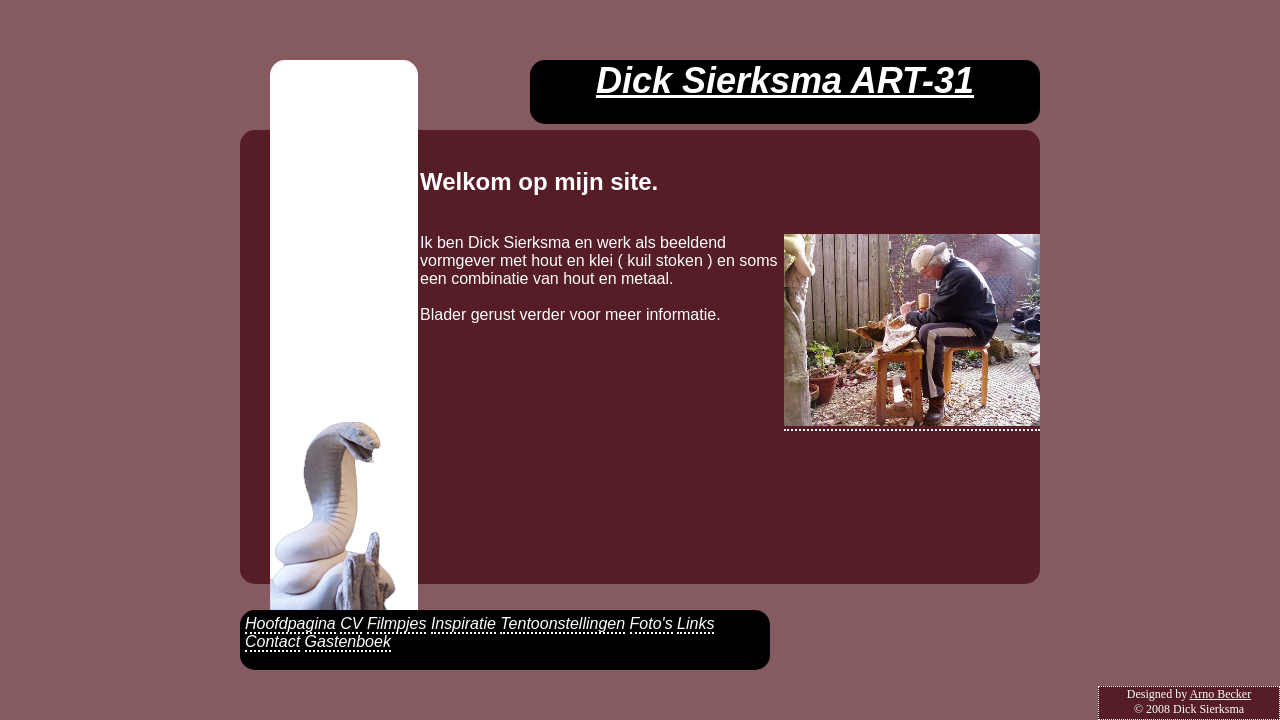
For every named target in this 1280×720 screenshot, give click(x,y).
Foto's (651, 623)
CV (351, 623)
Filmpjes (397, 623)
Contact (272, 641)
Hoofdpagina (290, 623)
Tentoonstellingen (562, 623)
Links (695, 623)
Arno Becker (1221, 694)
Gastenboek (348, 641)
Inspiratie (463, 623)
